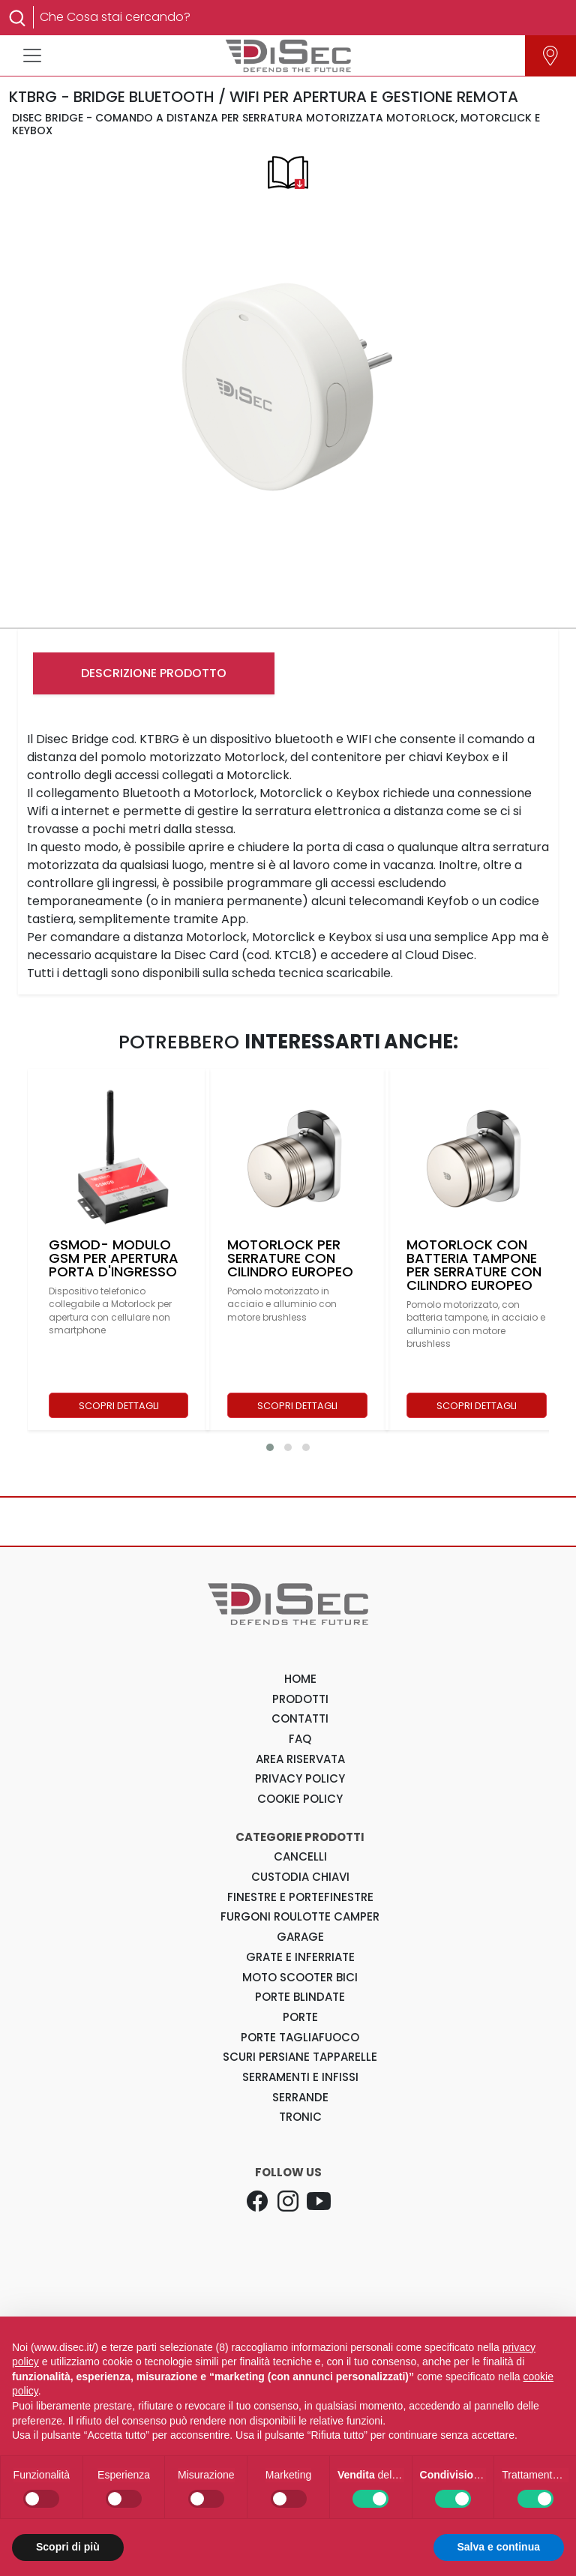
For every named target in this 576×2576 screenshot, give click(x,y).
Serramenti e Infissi (300, 2077)
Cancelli (300, 1856)
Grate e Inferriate (300, 1957)
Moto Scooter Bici (300, 1977)
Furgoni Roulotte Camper (300, 1916)
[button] (270, 1447)
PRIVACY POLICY (300, 1778)
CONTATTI (300, 1718)
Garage (300, 1937)
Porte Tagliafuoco (300, 2037)
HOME (300, 1679)
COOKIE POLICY (300, 1799)
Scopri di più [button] (68, 2547)
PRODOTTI (300, 1699)
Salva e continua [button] (499, 2547)
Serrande (300, 2097)
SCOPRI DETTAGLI (119, 1405)
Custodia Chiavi (300, 1877)
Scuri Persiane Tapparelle (300, 2057)
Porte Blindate (300, 1997)
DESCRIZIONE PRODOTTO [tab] (153, 673)
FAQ (300, 1739)
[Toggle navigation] (32, 55)
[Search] (297, 17)
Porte (300, 2017)
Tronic (300, 2117)
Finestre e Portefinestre (300, 1897)
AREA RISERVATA (300, 1759)
